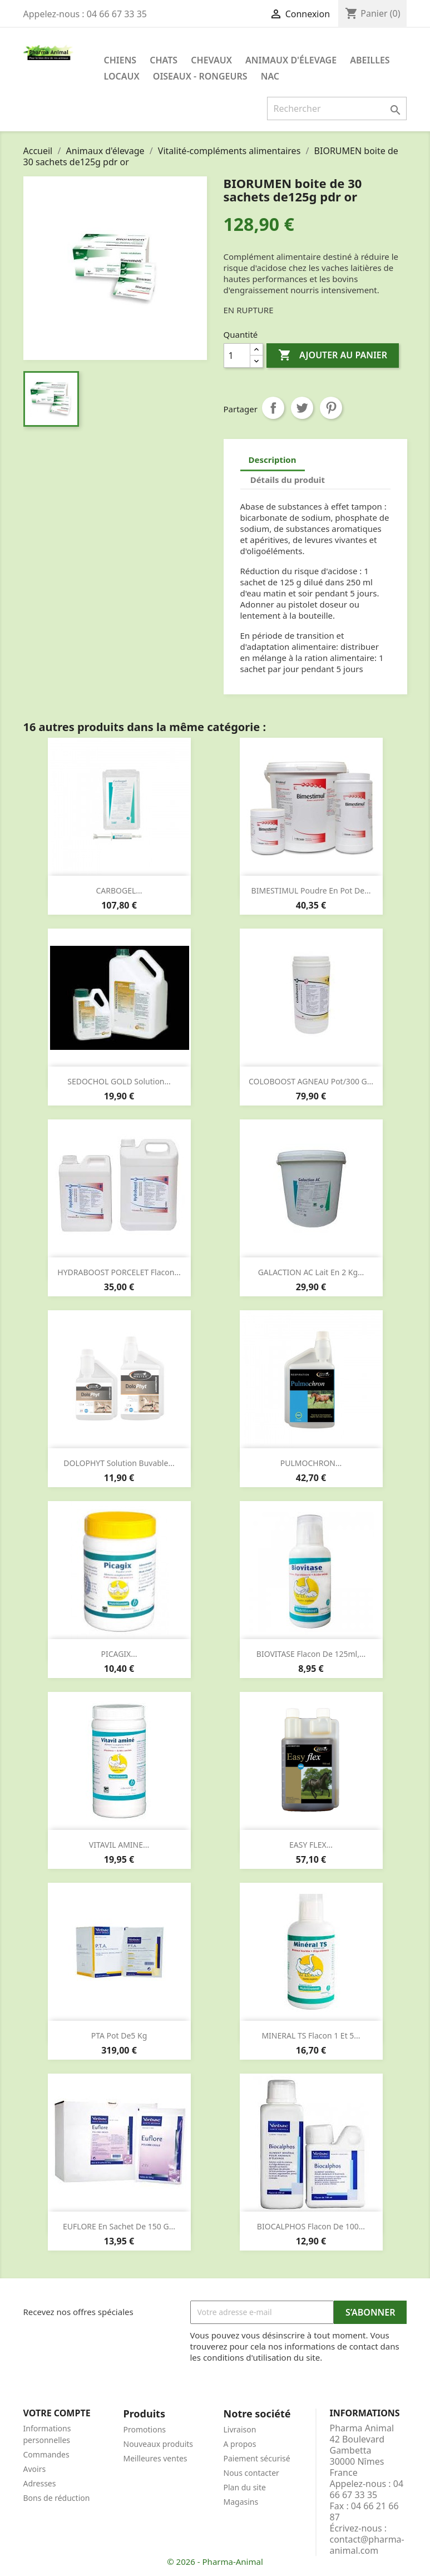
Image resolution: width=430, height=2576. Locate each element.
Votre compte (57, 2413)
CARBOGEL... (119, 890)
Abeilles (369, 60)
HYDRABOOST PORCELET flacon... (118, 1272)
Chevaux (211, 60)
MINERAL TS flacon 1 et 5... (310, 2035)
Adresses (39, 2483)
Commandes (46, 2454)
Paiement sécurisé (257, 2458)
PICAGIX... (119, 1654)
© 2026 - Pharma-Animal (215, 2561)
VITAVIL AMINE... (119, 1844)
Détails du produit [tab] (287, 479)
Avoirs (34, 2469)
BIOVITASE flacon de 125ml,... (310, 1654)
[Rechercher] (337, 108)
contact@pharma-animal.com (367, 2545)
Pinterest (331, 408)
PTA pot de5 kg (119, 2035)
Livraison (240, 2429)
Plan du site (245, 2487)
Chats (163, 60)
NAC (270, 76)
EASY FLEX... (311, 1844)
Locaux (122, 76)
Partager (273, 408)
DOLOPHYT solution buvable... (118, 1463)
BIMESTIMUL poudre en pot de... (311, 890)
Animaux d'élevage (291, 60)
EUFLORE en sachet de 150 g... (119, 2226)
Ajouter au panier (332, 355)
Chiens (120, 60)
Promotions (144, 2429)
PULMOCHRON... (311, 1463)
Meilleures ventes (155, 2458)
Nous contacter (251, 2473)
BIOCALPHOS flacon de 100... (311, 2226)
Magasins (241, 2501)
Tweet (302, 408)
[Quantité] (237, 355)
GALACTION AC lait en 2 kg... (311, 1272)
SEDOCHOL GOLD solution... (119, 1081)
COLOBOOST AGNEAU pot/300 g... (311, 1081)
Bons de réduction (56, 2498)
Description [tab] (272, 459)
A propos (240, 2444)
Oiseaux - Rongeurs (200, 76)
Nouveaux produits (158, 2444)
